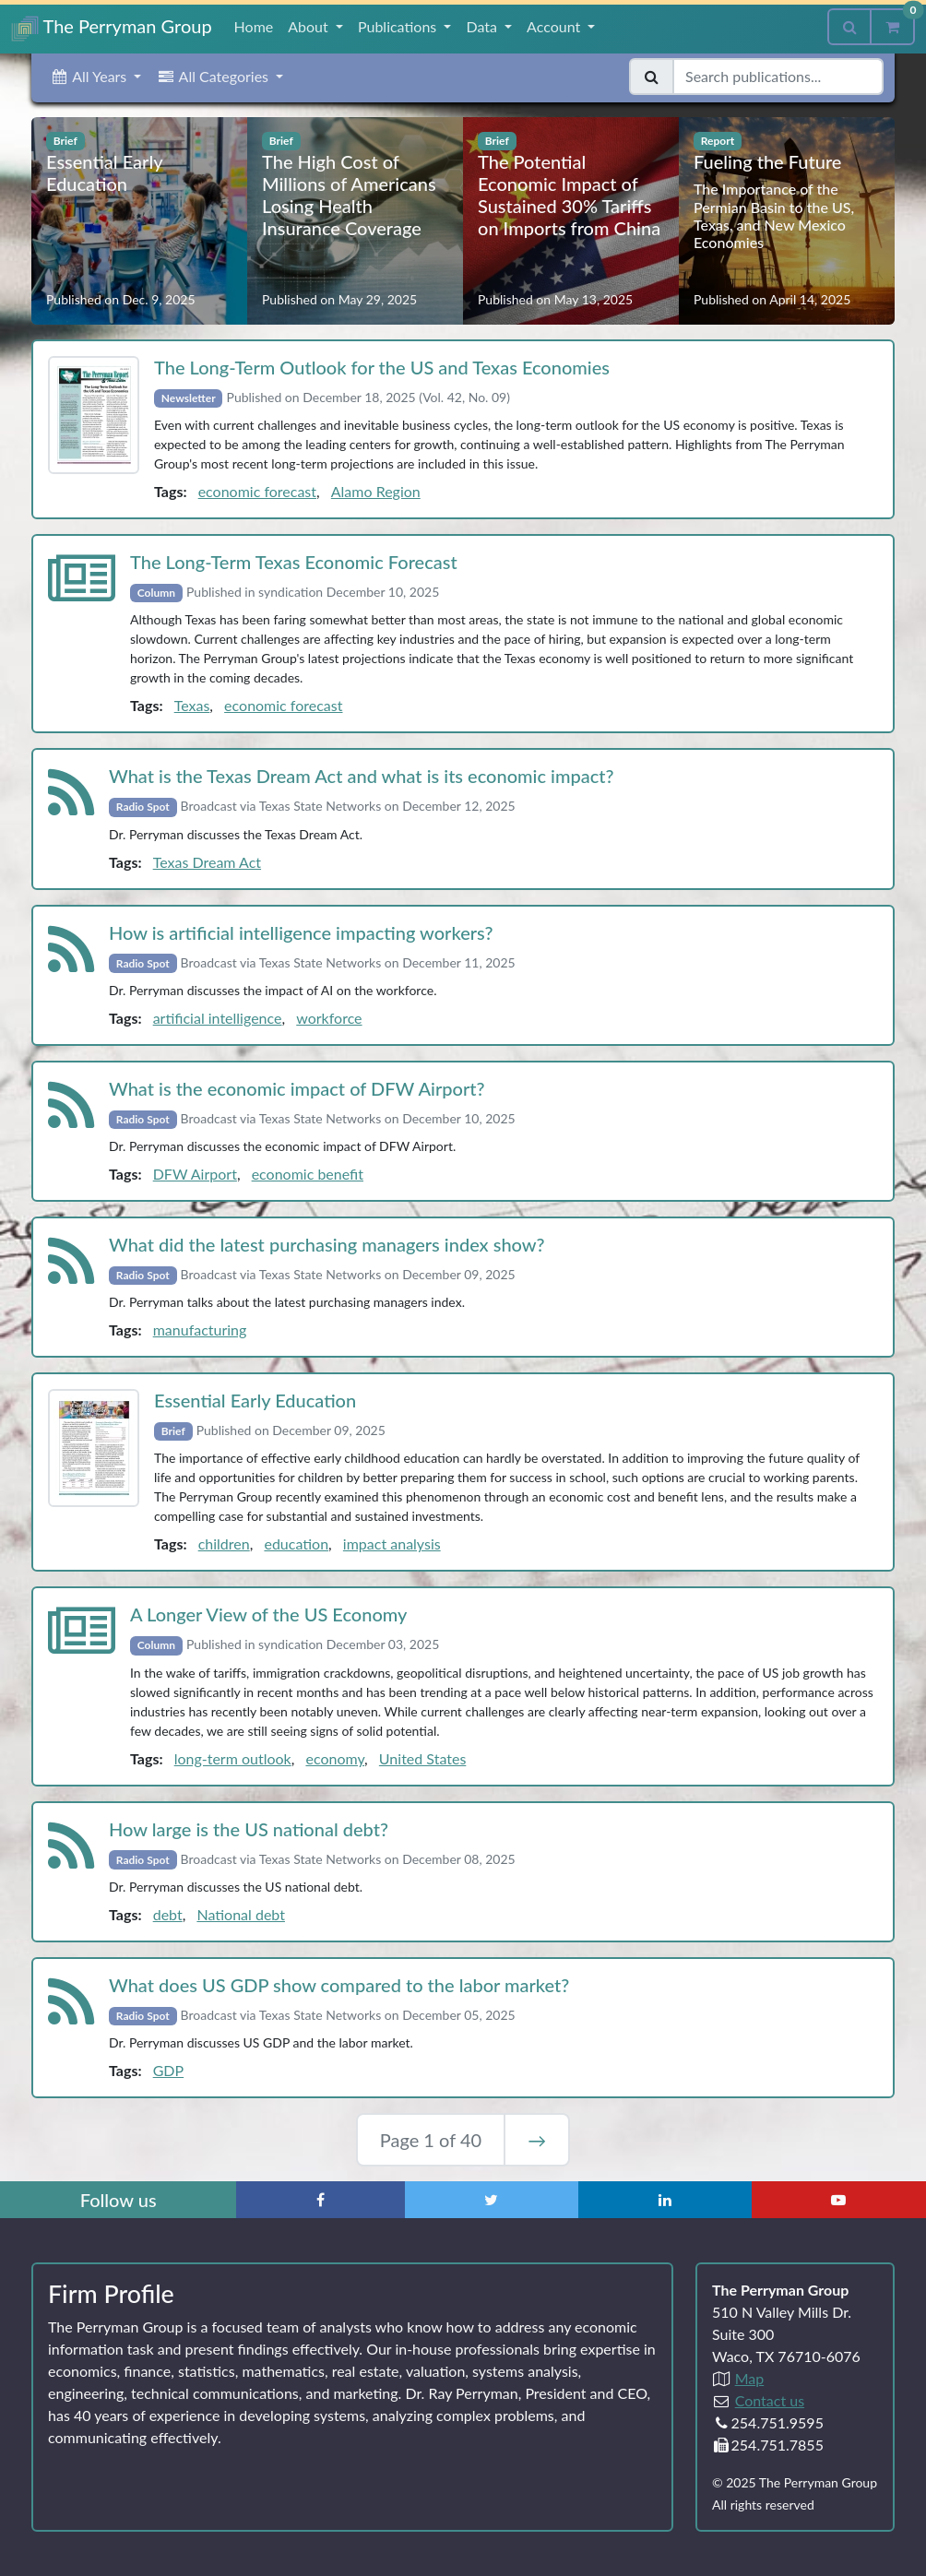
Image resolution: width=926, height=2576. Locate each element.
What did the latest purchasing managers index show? (327, 1244)
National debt (240, 1914)
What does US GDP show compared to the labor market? (339, 1985)
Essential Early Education (255, 1400)
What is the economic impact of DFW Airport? (297, 1088)
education (296, 1543)
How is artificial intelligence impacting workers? (301, 932)
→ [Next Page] (537, 2140)
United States (422, 1758)
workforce (329, 1018)
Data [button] (483, 26)
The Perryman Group (111, 28)
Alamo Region (376, 491)
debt (168, 1914)
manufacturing (200, 1329)
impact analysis (392, 1543)
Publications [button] (399, 26)
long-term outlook (232, 1758)
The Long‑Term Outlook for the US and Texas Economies (382, 367)
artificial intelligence (217, 1018)
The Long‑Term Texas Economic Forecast (293, 562)
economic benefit (307, 1173)
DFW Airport (195, 1173)
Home (254, 26)
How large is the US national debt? (248, 1829)
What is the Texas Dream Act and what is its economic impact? (361, 776)
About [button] (310, 26)
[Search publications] (778, 76)
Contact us (769, 2400)
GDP (168, 2070)
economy (334, 1758)
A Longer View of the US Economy (268, 1614)
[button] (95, 76)
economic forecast (257, 491)
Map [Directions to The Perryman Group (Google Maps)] (750, 2378)
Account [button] (555, 26)
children (224, 1543)
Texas (192, 705)
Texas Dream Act (207, 862)
